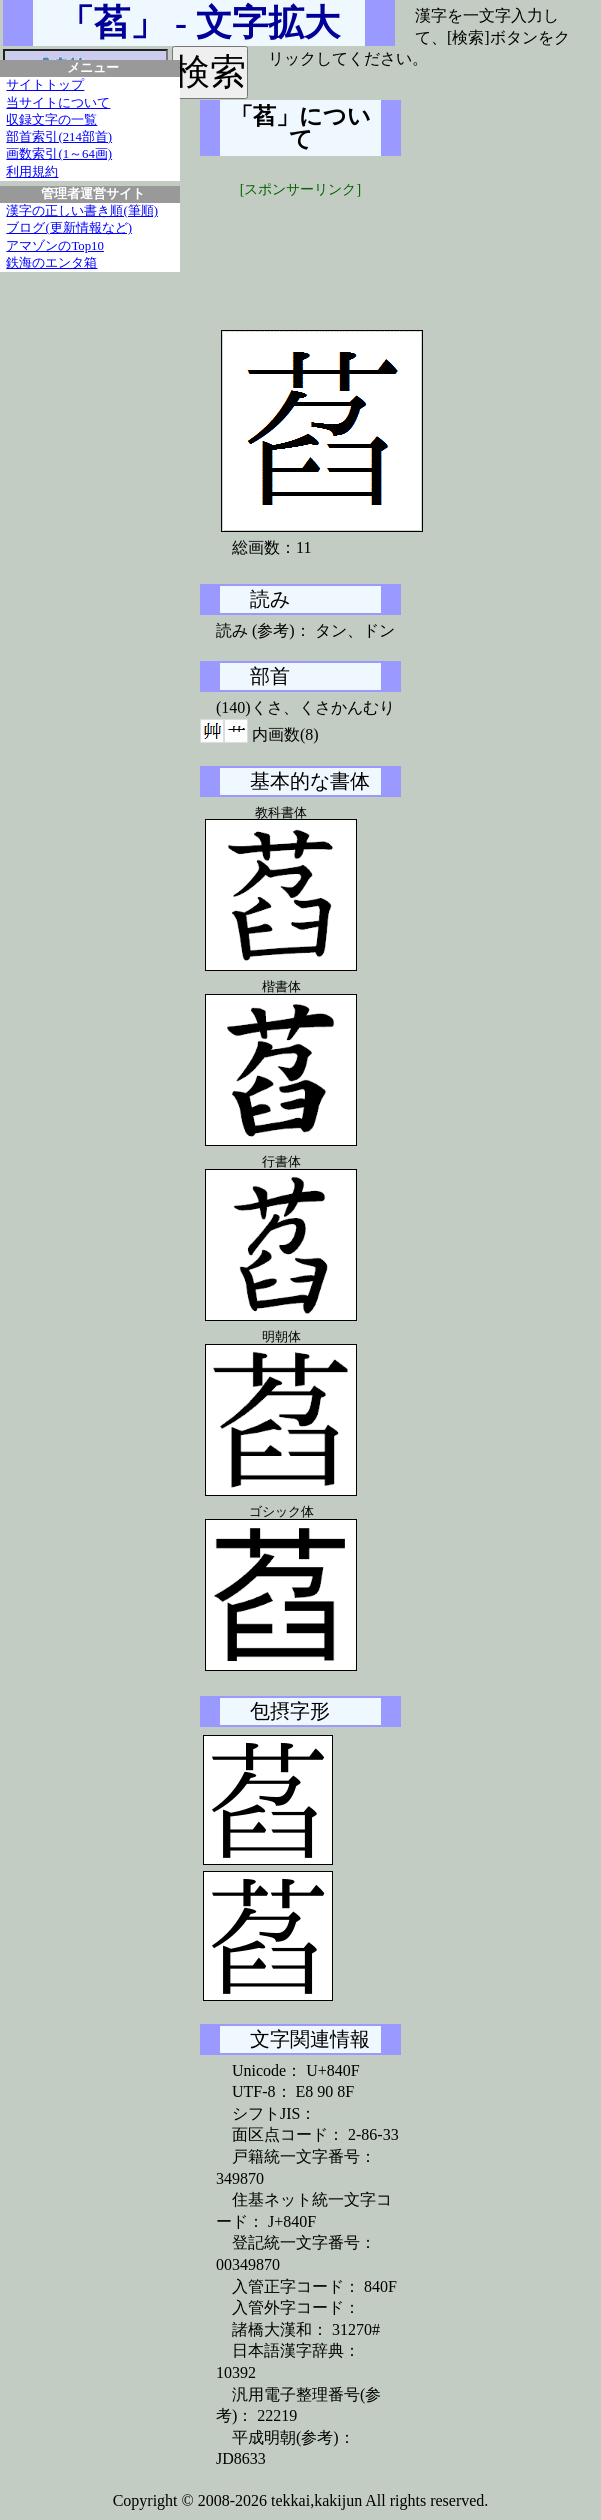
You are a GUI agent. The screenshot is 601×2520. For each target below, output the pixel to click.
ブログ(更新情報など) (69, 228)
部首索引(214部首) (59, 137)
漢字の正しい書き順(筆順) (82, 211)
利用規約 (32, 172)
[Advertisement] (350, 250)
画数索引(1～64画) (59, 154)
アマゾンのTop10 (55, 246)
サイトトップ (45, 85)
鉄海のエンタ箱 (51, 263)
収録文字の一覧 (51, 120)
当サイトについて (58, 103)
